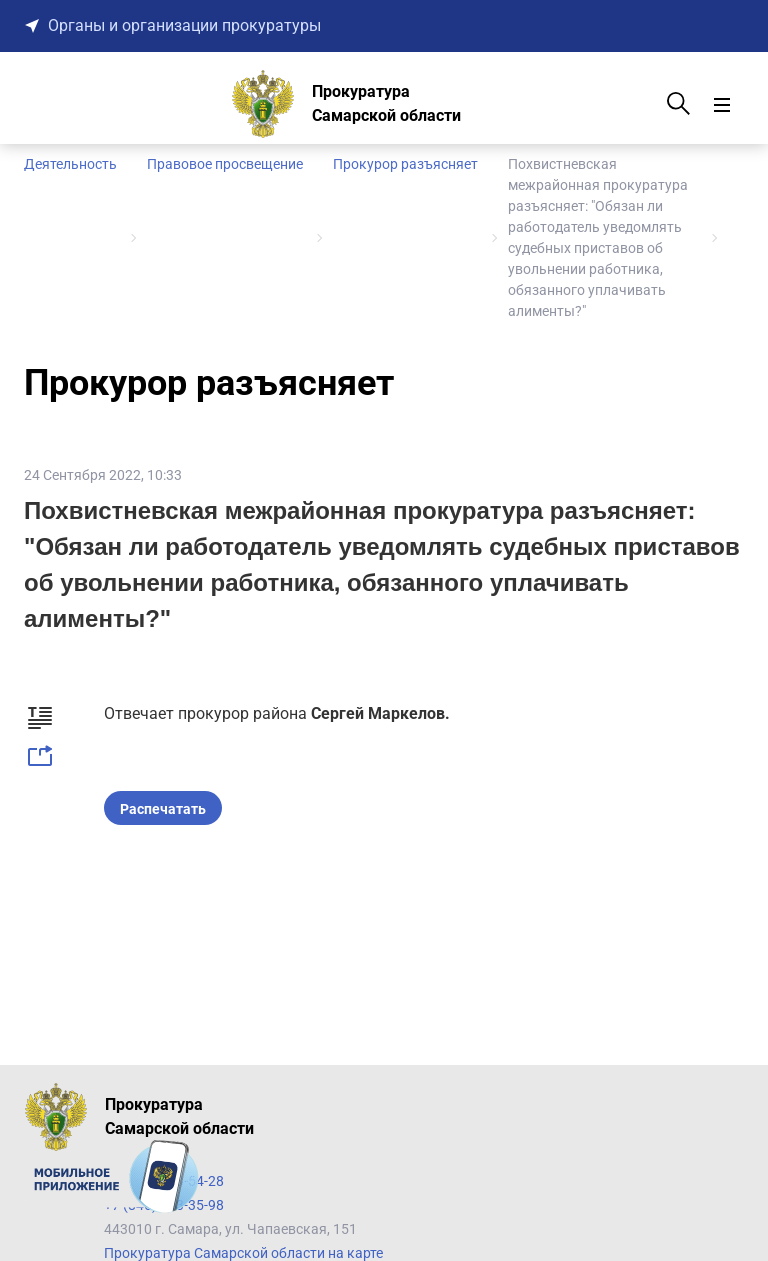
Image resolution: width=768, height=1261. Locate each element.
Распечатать (163, 809)
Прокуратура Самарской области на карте (243, 1253)
